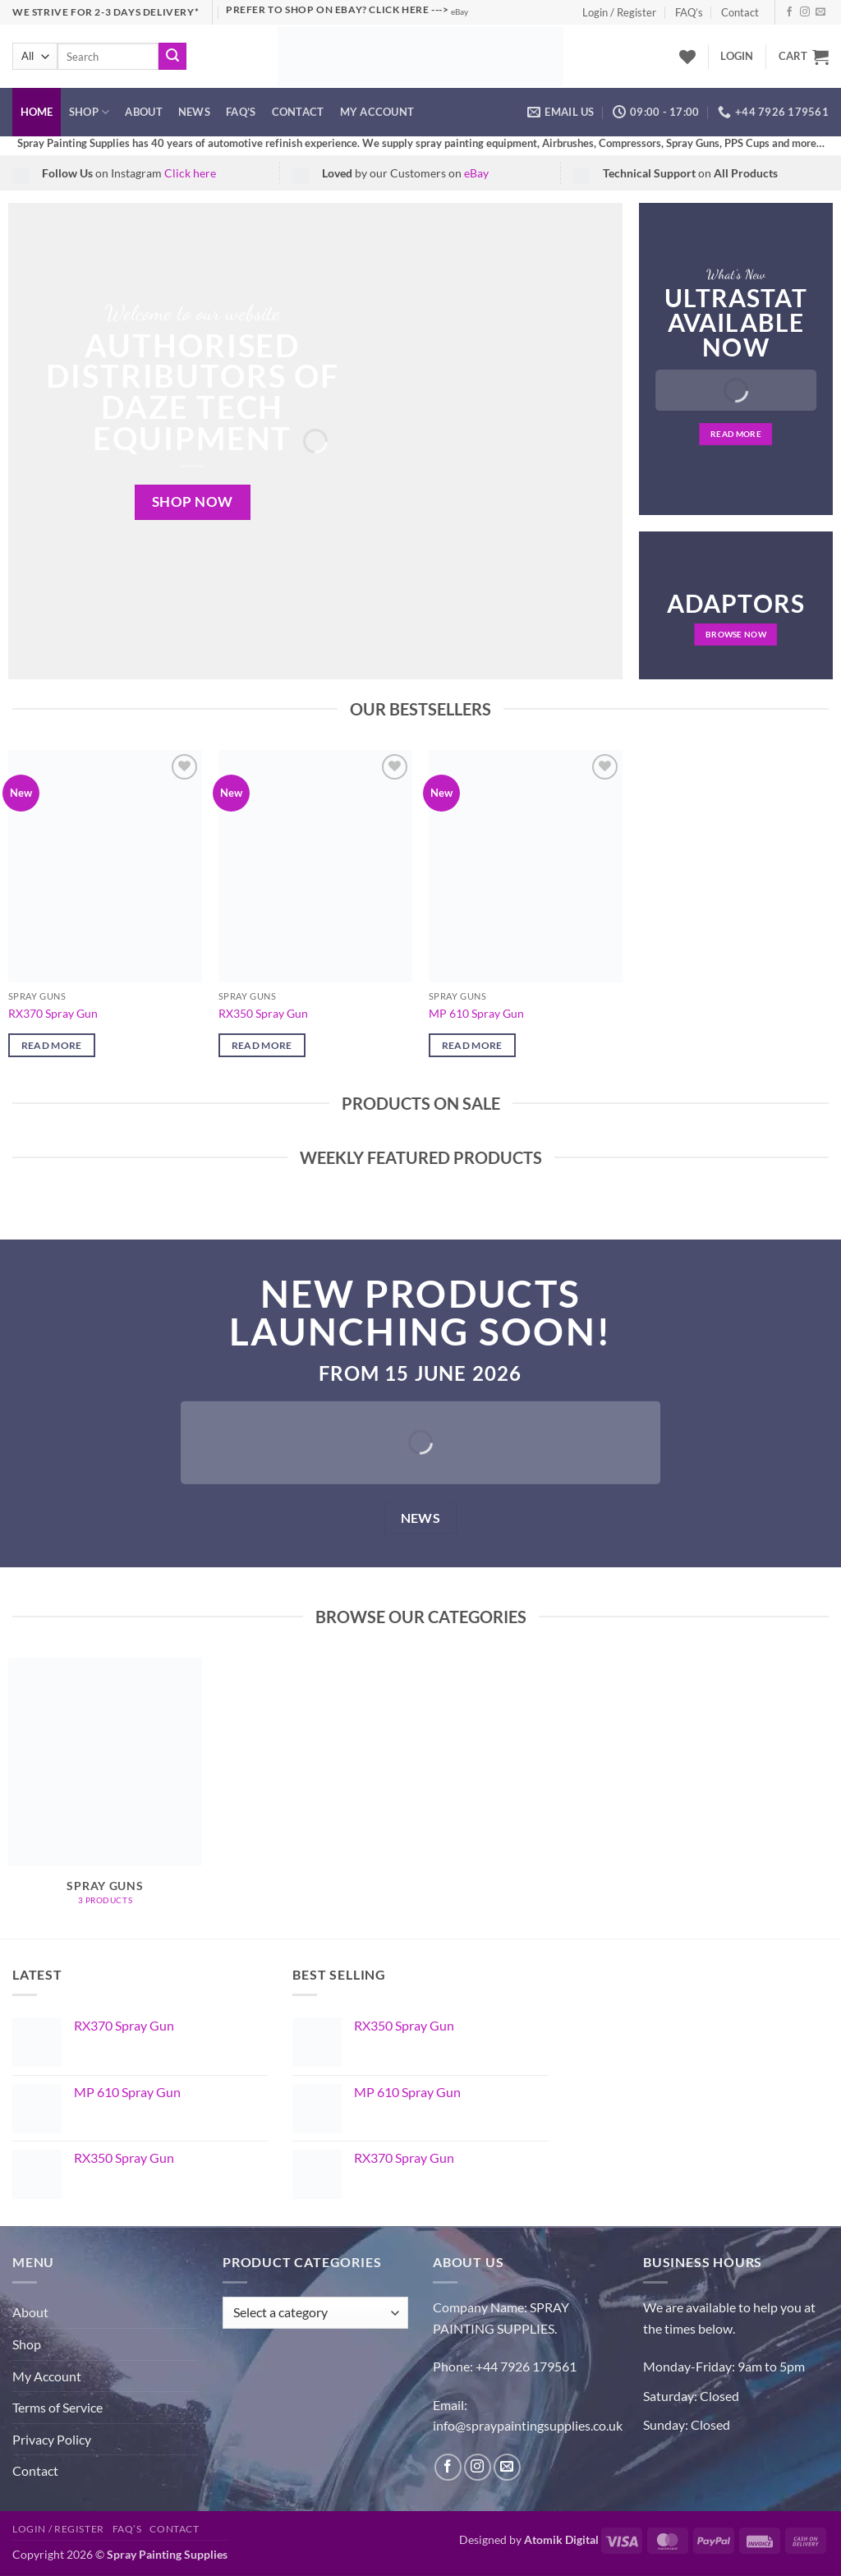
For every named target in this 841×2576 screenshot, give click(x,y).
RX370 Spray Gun (53, 1013)
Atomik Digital (561, 2539)
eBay (459, 11)
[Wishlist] (687, 57)
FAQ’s (689, 12)
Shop (89, 112)
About (143, 111)
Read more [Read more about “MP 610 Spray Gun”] (472, 1045)
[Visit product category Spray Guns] (105, 1790)
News (194, 111)
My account (377, 111)
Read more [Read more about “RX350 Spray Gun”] (262, 1045)
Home (37, 111)
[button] (736, 55)
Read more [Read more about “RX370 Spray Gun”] (51, 1045)
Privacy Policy (51, 2439)
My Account (46, 2376)
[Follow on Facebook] (789, 12)
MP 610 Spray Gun (476, 1013)
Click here (190, 173)
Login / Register (619, 12)
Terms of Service (57, 2407)
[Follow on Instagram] (805, 12)
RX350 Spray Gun (263, 1013)
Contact (740, 12)
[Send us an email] (820, 12)
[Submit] (172, 57)
